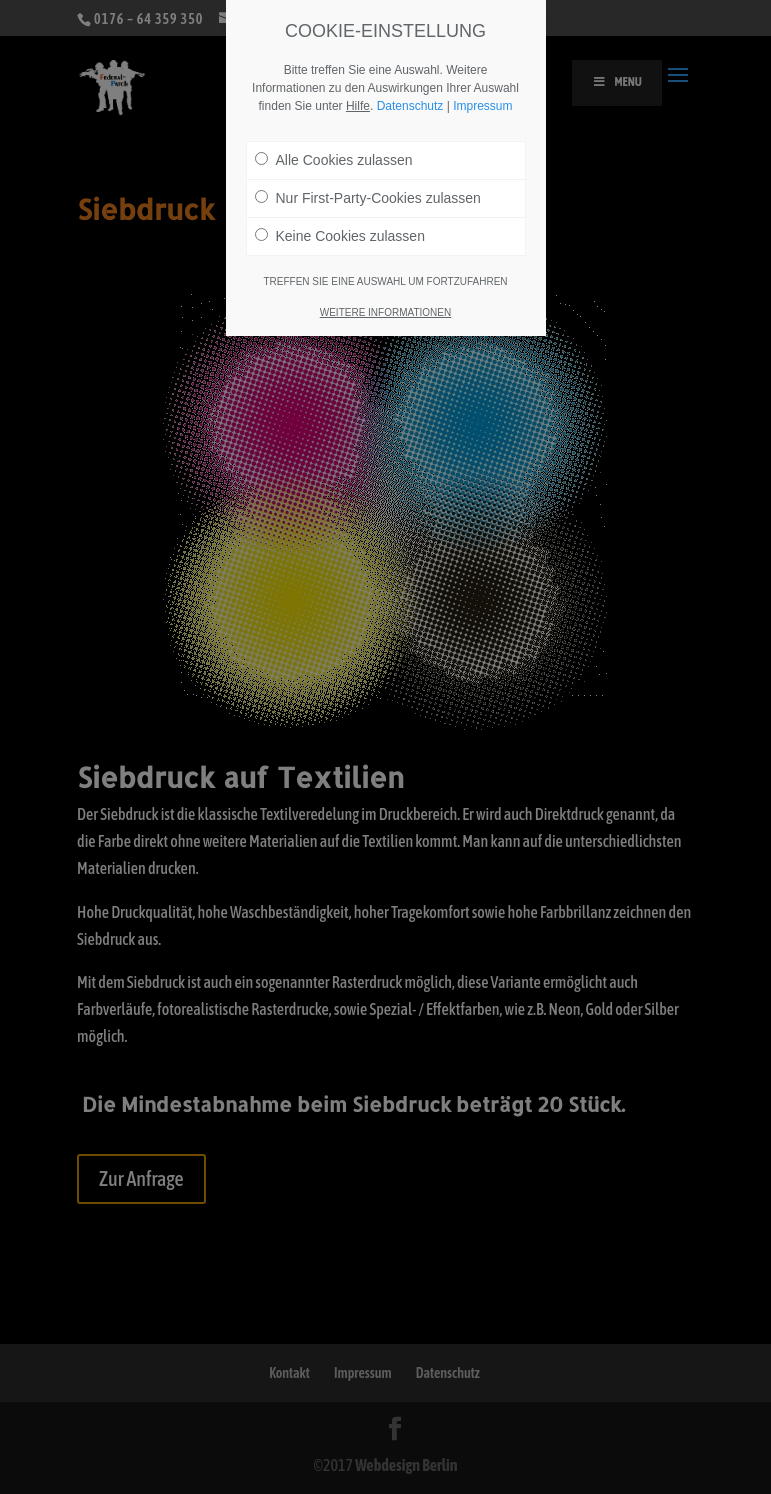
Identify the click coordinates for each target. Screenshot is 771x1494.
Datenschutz (410, 106)
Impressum (482, 106)
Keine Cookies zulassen (340, 236)
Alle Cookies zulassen (334, 160)
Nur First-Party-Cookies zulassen (368, 198)
